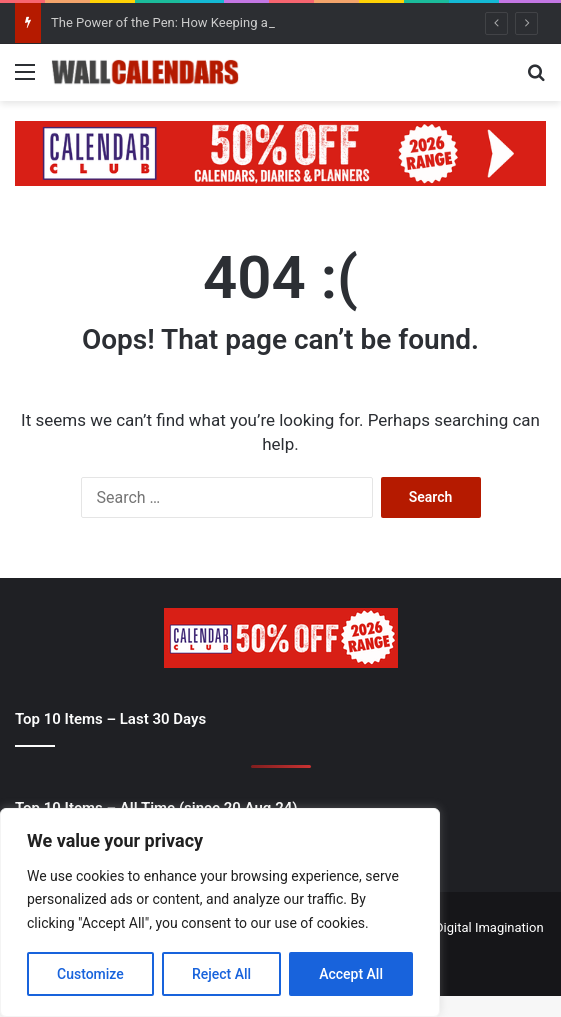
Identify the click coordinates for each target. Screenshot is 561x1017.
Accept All (351, 974)
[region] (220, 912)
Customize (90, 974)
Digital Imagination (489, 927)
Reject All (221, 974)
